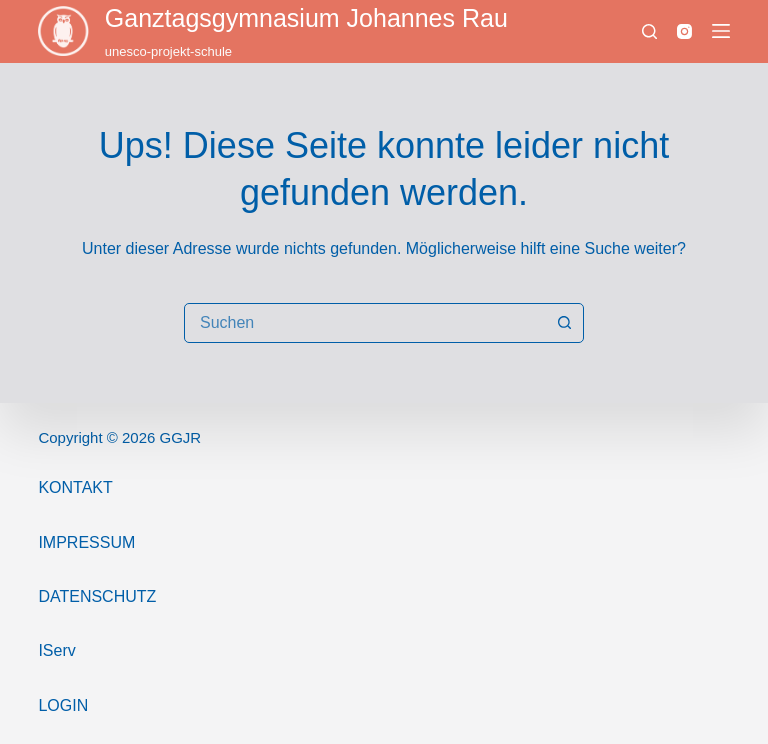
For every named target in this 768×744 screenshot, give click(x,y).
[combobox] (365, 323)
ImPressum (86, 542)
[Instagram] (684, 31)
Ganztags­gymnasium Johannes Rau (306, 18)
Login (63, 705)
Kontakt (75, 487)
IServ (56, 650)
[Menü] (721, 31)
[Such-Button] (564, 323)
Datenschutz (97, 596)
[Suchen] (649, 31)
